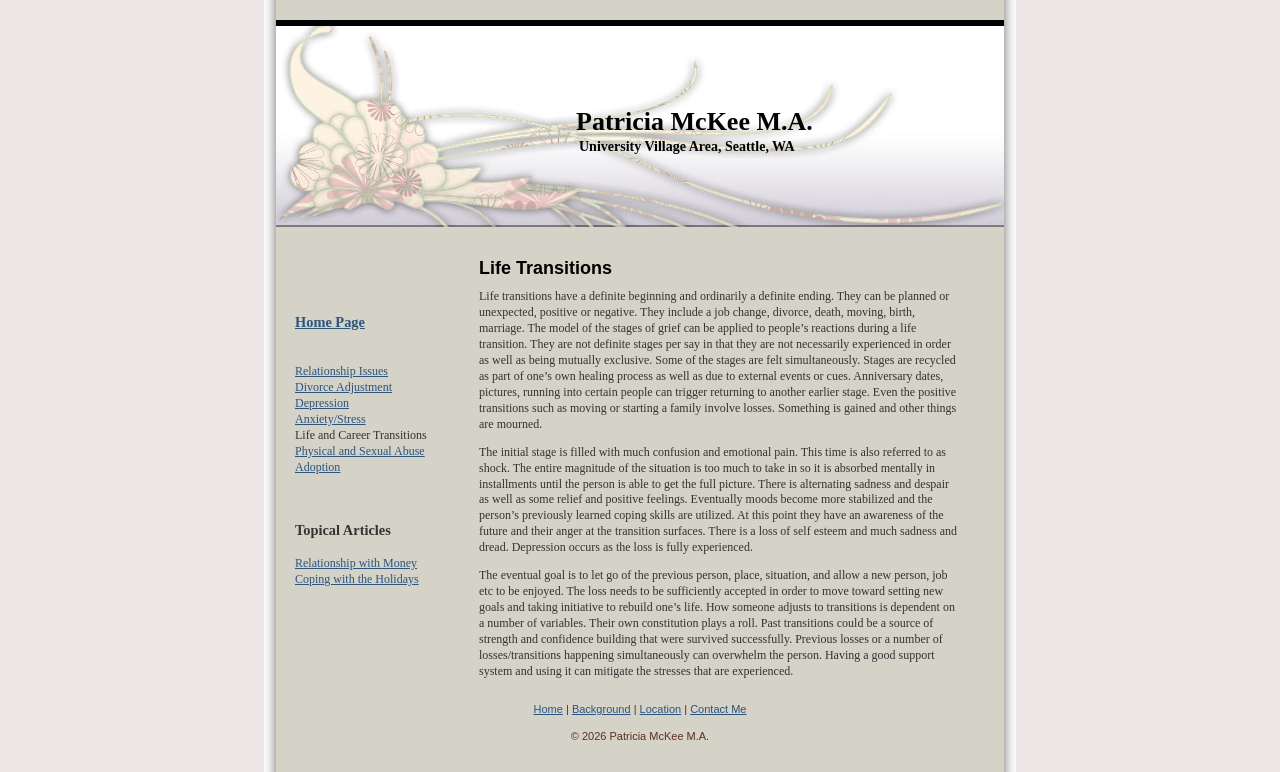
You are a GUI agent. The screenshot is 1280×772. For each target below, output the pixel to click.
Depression (322, 403)
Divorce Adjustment (343, 387)
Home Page (330, 322)
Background (601, 709)
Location (661, 709)
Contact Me (718, 709)
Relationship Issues (341, 371)
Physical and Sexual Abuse (360, 451)
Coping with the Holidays (357, 579)
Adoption (317, 467)
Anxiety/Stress (330, 419)
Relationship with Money (356, 563)
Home (548, 709)
